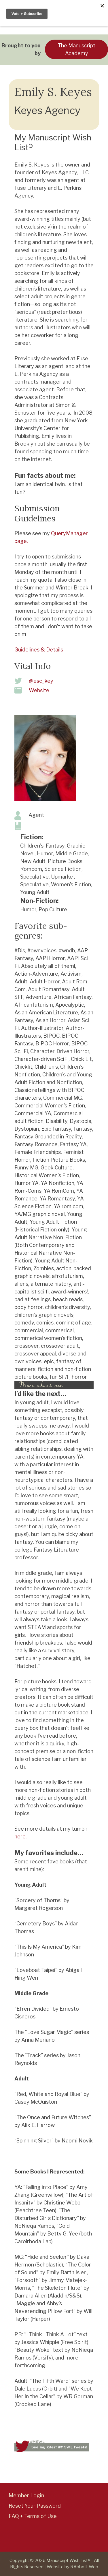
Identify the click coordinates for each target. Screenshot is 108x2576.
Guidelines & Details (38, 650)
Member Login (26, 2495)
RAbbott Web (84, 2566)
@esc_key (41, 681)
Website (39, 690)
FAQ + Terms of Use (33, 2516)
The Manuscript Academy (76, 49)
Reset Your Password (35, 2506)
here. (20, 1837)
